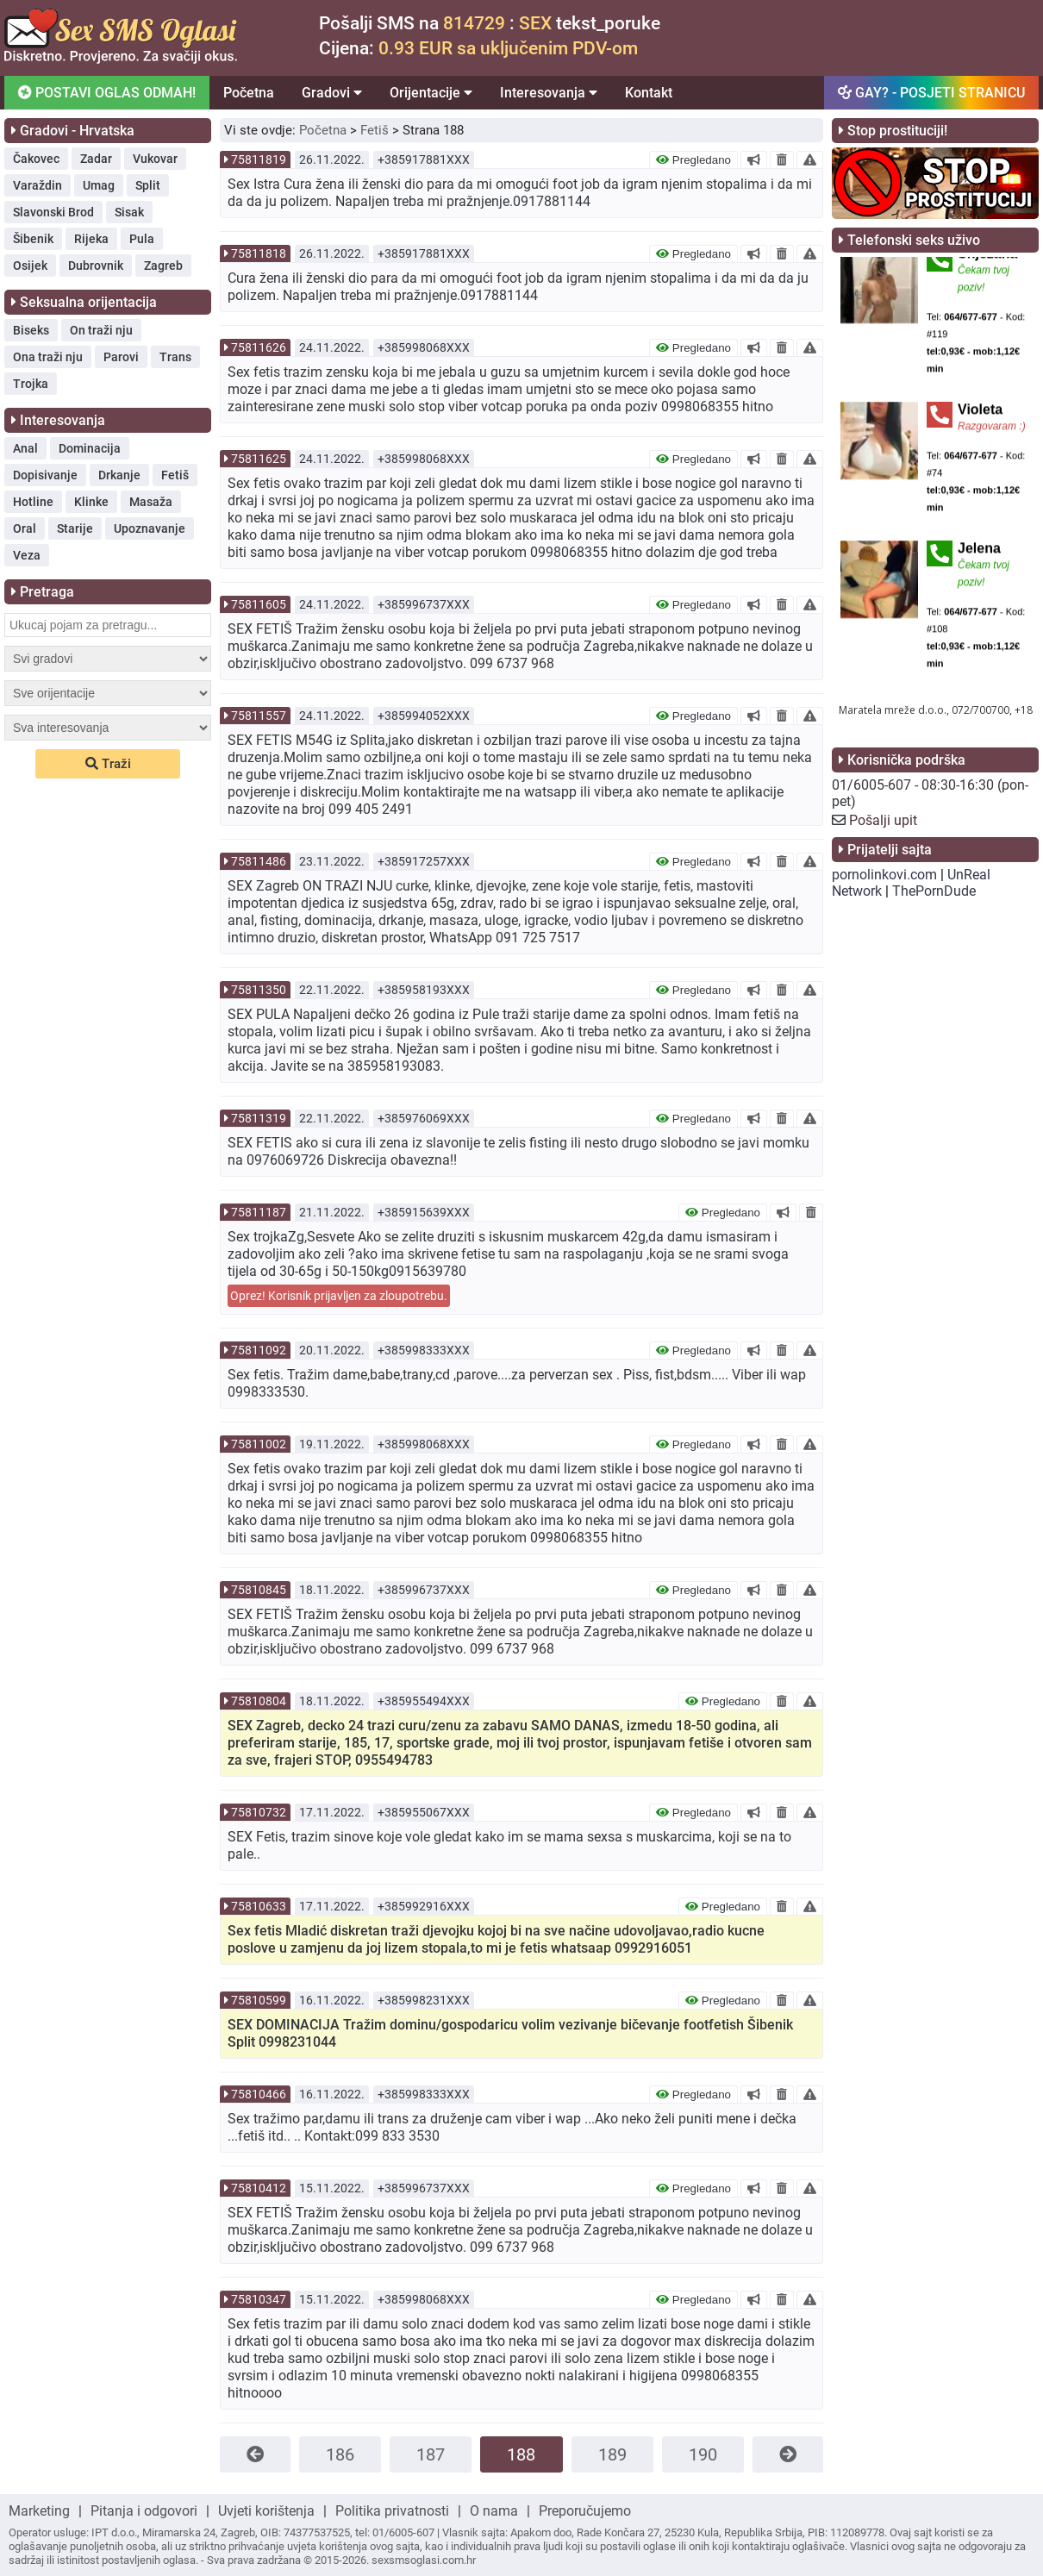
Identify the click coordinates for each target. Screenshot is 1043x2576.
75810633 (258, 1906)
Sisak (129, 212)
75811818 (258, 253)
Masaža (150, 502)
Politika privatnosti (392, 2511)
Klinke (91, 502)
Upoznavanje (149, 528)
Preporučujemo (585, 2511)
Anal (25, 448)
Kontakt (648, 92)
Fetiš (175, 475)
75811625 (258, 459)
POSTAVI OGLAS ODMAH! (107, 92)
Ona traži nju (48, 357)
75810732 (258, 1812)
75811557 (258, 715)
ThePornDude (934, 891)
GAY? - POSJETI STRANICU (931, 92)
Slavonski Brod (53, 212)
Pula (141, 239)
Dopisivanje (45, 475)
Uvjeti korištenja (266, 2511)
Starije (75, 528)
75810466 (258, 2094)
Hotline (33, 502)
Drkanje (119, 475)
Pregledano (693, 159)
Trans (175, 357)
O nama (494, 2511)
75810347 (258, 2299)
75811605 (258, 604)
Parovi (121, 357)
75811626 (258, 347)
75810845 (258, 1590)
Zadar (96, 159)
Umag (99, 185)
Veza (27, 555)
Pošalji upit (883, 820)
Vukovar (155, 159)
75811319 (258, 1118)
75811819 (258, 159)
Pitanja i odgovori (144, 2511)
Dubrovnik (95, 265)
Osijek (30, 265)
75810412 (258, 2188)
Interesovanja (548, 92)
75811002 (258, 1444)
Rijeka (91, 239)
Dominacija (90, 448)
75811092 (258, 1350)
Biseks (31, 330)
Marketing (39, 2511)
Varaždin (37, 185)
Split (147, 185)
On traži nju (101, 330)
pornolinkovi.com (884, 874)
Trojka (30, 384)
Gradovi (332, 92)
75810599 (258, 2000)
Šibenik (33, 239)
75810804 (258, 1701)
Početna (248, 92)
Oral (24, 528)
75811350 (258, 990)
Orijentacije (431, 92)
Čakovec (36, 159)
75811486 (258, 861)
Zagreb (163, 265)
